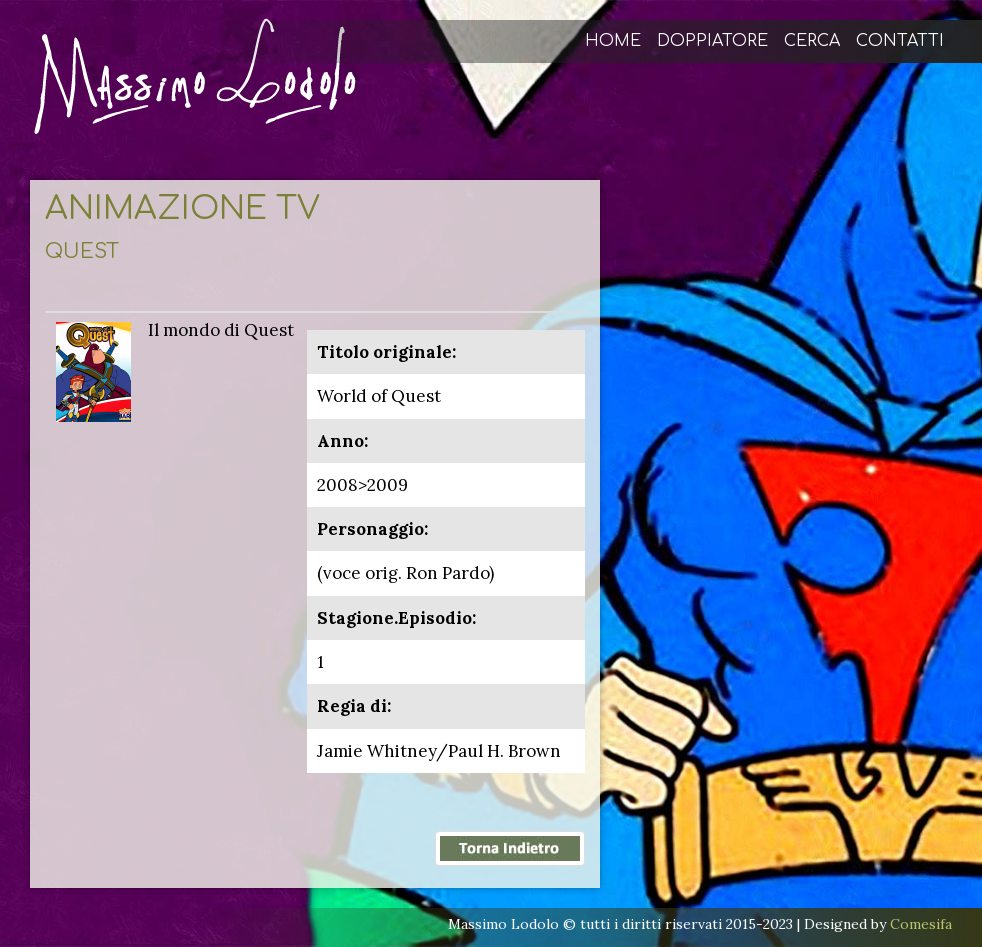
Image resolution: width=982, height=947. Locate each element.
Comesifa (921, 924)
